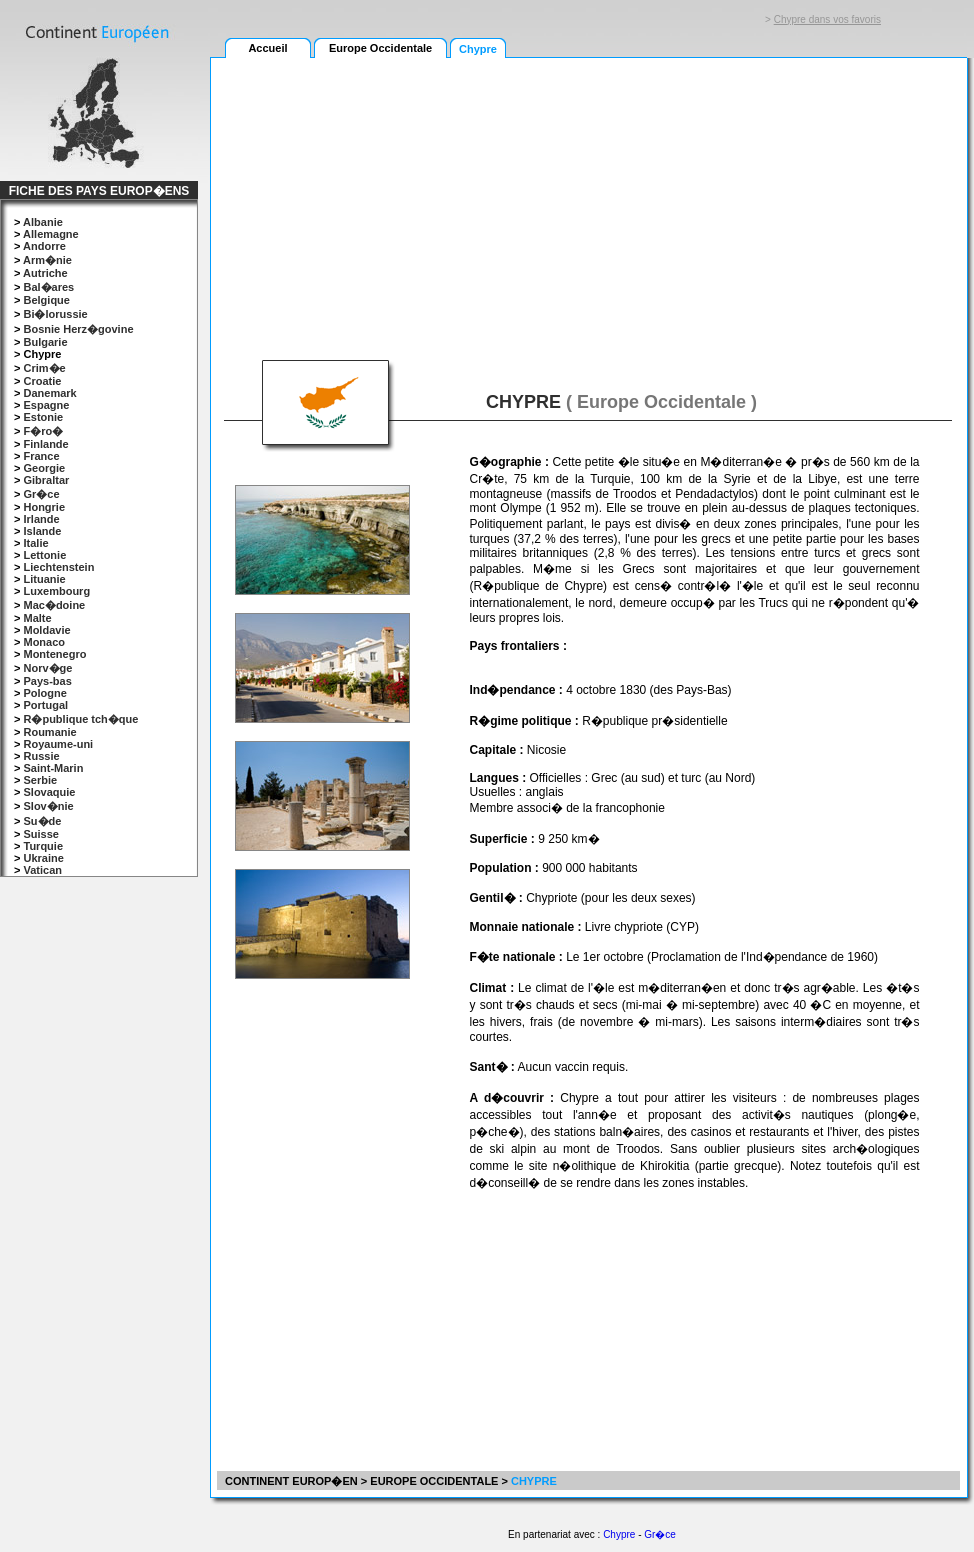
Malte (37, 618)
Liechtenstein (58, 567)
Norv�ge (47, 668)
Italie (35, 543)
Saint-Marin (53, 768)
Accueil (267, 48)
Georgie (44, 468)
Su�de (42, 821)
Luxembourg (56, 591)
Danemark (49, 393)
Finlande (45, 444)
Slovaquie (49, 792)
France (41, 456)
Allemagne (51, 234)
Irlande (41, 519)
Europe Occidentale (380, 48)
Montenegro (54, 654)
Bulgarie (45, 342)
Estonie (43, 417)
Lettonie (44, 555)
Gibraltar (46, 480)
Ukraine (43, 858)
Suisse (40, 834)
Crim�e (44, 368)
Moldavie (46, 630)
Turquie (43, 846)
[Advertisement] (361, 197)
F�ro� (43, 431)
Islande (42, 531)
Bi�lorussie (55, 314)
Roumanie (49, 732)
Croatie (42, 381)
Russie (41, 756)
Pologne (44, 693)
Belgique (46, 300)
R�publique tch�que (80, 719)
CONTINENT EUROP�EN (290, 1481)
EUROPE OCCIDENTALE (434, 1481)
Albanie (43, 222)
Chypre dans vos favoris (827, 19)
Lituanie (44, 579)
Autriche (45, 273)
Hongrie (44, 507)
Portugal (45, 705)
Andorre (44, 246)
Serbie (40, 780)
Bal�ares (48, 287)
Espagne (46, 405)
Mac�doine (54, 605)
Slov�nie (48, 806)
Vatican (42, 870)
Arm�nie (47, 260)
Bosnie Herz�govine (78, 329)
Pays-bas (47, 681)
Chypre (619, 1534)
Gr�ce (41, 494)
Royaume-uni (58, 744)
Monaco (44, 642)
